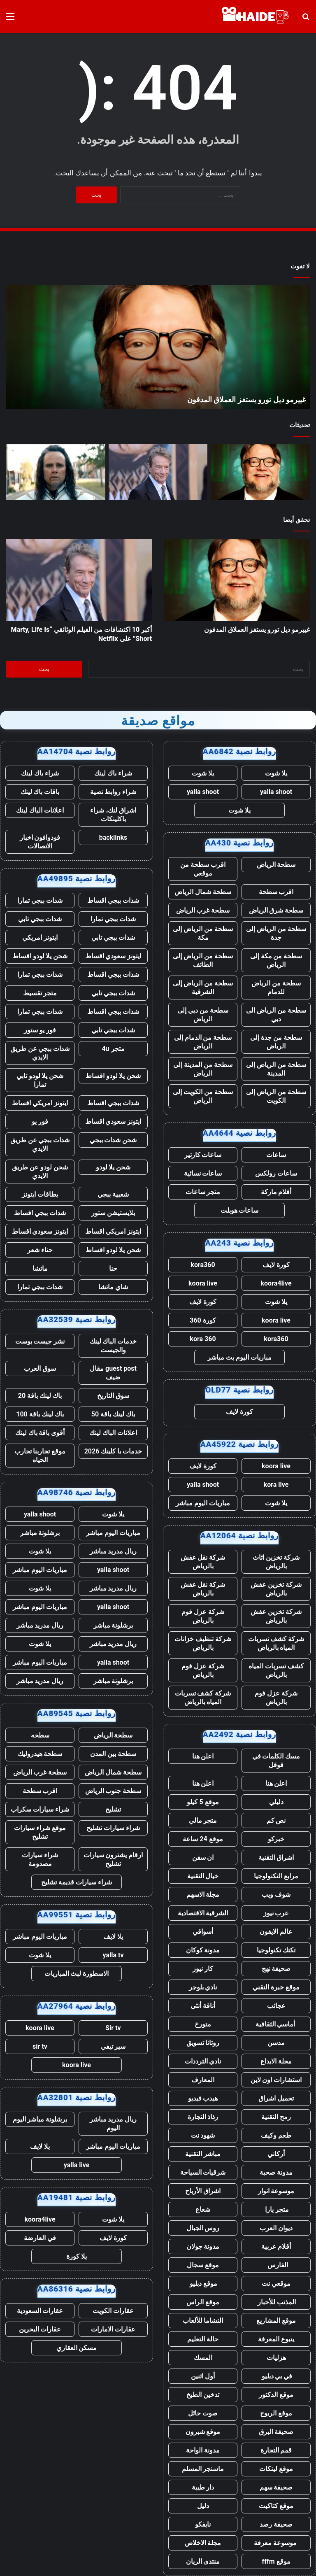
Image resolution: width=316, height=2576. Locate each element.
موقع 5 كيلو (202, 1802)
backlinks (113, 837)
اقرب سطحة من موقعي (202, 869)
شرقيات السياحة (203, 2172)
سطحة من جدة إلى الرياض (276, 1042)
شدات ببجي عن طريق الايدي (40, 1053)
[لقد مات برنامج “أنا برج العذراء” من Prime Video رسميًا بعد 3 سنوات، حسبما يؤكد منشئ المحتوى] (55, 472)
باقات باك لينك (40, 792)
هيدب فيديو (203, 2098)
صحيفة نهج (276, 1969)
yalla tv (112, 1955)
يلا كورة (76, 2256)
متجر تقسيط (40, 993)
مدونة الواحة (203, 2450)
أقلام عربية (276, 2246)
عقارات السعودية (40, 2311)
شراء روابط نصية (113, 792)
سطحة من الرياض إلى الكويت (276, 1096)
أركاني (276, 2154)
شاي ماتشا (113, 1287)
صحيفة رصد (276, 2524)
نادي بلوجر (203, 1987)
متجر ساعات (203, 1192)
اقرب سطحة (276, 892)
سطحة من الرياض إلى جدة (276, 933)
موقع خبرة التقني (276, 1987)
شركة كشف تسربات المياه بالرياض (276, 1643)
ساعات (276, 1155)
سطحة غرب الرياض (203, 910)
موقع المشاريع (276, 2320)
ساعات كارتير (203, 1155)
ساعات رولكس (276, 1173)
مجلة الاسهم (203, 1894)
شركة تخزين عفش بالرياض (276, 1589)
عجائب (276, 2006)
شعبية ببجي (113, 1194)
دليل (203, 2506)
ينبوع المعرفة (276, 2339)
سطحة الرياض (276, 865)
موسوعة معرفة (276, 2543)
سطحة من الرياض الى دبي (276, 1014)
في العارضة (40, 2238)
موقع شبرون (203, 2432)
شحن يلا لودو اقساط (40, 956)
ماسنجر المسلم (203, 2469)
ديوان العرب (276, 2228)
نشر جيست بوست (40, 1341)
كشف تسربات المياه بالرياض (276, 1670)
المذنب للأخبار (276, 2302)
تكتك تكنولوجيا (276, 1950)
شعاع (202, 2209)
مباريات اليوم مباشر (203, 1503)
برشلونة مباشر (40, 1533)
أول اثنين (203, 2376)
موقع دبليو (203, 2283)
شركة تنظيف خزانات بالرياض (202, 1643)
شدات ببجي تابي (40, 919)
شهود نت (203, 2135)
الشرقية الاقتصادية (203, 1913)
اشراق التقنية (276, 1857)
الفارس (276, 2265)
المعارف (202, 2080)
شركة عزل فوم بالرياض (202, 1616)
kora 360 (203, 1339)
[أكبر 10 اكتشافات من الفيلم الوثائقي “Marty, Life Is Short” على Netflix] (158, 472)
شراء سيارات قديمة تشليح (76, 1882)
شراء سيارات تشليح (113, 1828)
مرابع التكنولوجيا (276, 1876)
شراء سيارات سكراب (40, 1809)
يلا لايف (113, 1936)
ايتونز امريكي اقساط (40, 1103)
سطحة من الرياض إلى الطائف (203, 960)
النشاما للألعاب (203, 2320)
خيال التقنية (203, 1876)
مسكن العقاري (76, 2348)
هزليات (276, 2358)
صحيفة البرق (276, 2432)
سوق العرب (40, 1368)
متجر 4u (113, 1049)
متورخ (203, 2024)
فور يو (40, 1121)
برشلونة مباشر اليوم (40, 2119)
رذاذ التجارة (203, 2117)
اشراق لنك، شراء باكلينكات (113, 814)
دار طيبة (203, 2487)
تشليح (113, 1809)
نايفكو (203, 2524)
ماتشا (40, 1268)
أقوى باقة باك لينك (40, 1433)
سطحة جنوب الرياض (113, 1791)
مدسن (276, 2043)
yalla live (77, 2165)
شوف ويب (276, 1894)
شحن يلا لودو (113, 1167)
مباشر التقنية (203, 2154)
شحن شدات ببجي (113, 1140)
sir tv (40, 2046)
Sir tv (113, 2028)
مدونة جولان (203, 2246)
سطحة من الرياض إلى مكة (203, 933)
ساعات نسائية (203, 1173)
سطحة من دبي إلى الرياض (202, 1014)
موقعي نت (276, 2283)
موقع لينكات (276, 2469)
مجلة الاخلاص (203, 2543)
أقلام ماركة (276, 1192)
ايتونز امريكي (40, 937)
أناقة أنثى (203, 2006)
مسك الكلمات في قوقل (276, 1760)
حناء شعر (40, 1250)
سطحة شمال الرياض (202, 892)
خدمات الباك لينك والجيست (113, 1345)
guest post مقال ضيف (113, 1373)
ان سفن (203, 1857)
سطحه (40, 1735)
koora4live (275, 1283)
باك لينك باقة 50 (113, 1414)
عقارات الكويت (113, 2311)
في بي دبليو (276, 2376)
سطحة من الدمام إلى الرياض (203, 1042)
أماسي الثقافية (276, 2024)
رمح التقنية (276, 2117)
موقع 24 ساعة (203, 1839)
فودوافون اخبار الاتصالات (40, 842)
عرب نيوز (276, 1913)
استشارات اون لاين (276, 2080)
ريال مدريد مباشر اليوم (113, 2123)
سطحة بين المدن (113, 1754)
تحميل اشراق (276, 2098)
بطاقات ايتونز (40, 1194)
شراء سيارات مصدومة (40, 1859)
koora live (202, 1283)
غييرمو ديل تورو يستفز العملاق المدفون (246, 399)
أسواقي (203, 1931)
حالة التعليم (202, 2339)
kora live (276, 1484)
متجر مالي (203, 1820)
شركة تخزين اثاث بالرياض (276, 1562)
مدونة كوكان (203, 1950)
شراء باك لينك (113, 773)
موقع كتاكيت (276, 2506)
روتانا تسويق (203, 2043)
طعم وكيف (276, 2135)
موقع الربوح (276, 2413)
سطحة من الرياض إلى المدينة (276, 1069)
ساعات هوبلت (240, 1210)
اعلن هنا (203, 1756)
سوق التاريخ (113, 1396)
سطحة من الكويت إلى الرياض (203, 1096)
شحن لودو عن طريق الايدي (40, 1171)
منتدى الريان (203, 2561)
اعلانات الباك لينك (40, 810)
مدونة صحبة (276, 2172)
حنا (113, 1268)
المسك (203, 2358)
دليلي (276, 1802)
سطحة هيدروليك (40, 1754)
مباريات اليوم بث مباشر (239, 1357)
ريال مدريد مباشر (113, 1551)
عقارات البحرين (40, 2329)
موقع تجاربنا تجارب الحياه (40, 1455)
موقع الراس (202, 2302)
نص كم (276, 1820)
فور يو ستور (40, 1030)
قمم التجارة (276, 2450)
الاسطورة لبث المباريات (76, 1973)
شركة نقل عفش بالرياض (203, 1562)
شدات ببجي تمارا (40, 900)
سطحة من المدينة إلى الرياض (202, 1069)
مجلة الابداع (276, 2061)
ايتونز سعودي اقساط (113, 956)
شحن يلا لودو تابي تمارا (40, 1080)
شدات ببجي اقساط (113, 900)
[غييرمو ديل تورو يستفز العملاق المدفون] (260, 472)
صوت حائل (203, 2413)
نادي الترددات (203, 2061)
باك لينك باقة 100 (39, 1414)
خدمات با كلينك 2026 (113, 1451)
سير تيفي (113, 2046)
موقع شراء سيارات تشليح (40, 1832)
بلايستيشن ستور (113, 1213)
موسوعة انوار (276, 2191)
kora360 (203, 1265)
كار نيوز (203, 1969)
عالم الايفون (276, 1931)
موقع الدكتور (276, 2395)
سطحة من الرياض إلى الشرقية (203, 987)
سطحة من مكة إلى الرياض (276, 960)
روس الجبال (203, 2228)
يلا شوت (276, 773)
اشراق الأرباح (203, 2191)
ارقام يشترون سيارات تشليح (113, 1859)
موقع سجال (203, 2265)
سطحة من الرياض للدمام (276, 987)
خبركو (276, 1839)
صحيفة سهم (276, 2487)
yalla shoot (276, 792)
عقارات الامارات (113, 2329)
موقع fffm (276, 2561)
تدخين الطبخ (202, 2395)
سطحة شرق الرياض (276, 910)
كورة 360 (203, 1320)
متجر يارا (276, 2209)
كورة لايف (276, 1265)
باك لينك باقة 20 (40, 1396)
